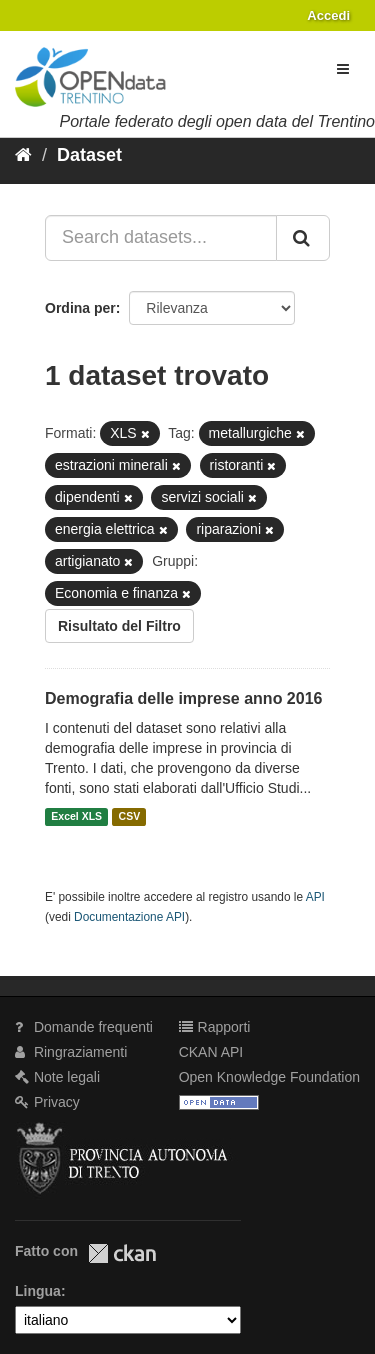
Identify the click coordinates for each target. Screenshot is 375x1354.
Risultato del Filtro (119, 626)
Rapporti (215, 1027)
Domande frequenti (84, 1027)
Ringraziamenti (71, 1052)
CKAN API (211, 1052)
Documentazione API (129, 917)
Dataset (89, 155)
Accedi (328, 15)
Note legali (57, 1077)
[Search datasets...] (161, 238)
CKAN (122, 1253)
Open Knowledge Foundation (269, 1077)
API (315, 897)
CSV (130, 817)
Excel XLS (76, 817)
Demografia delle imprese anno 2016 (183, 698)
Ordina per (80, 308)
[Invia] (303, 238)
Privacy (47, 1102)
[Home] (23, 155)
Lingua (38, 1291)
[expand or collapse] (343, 69)
